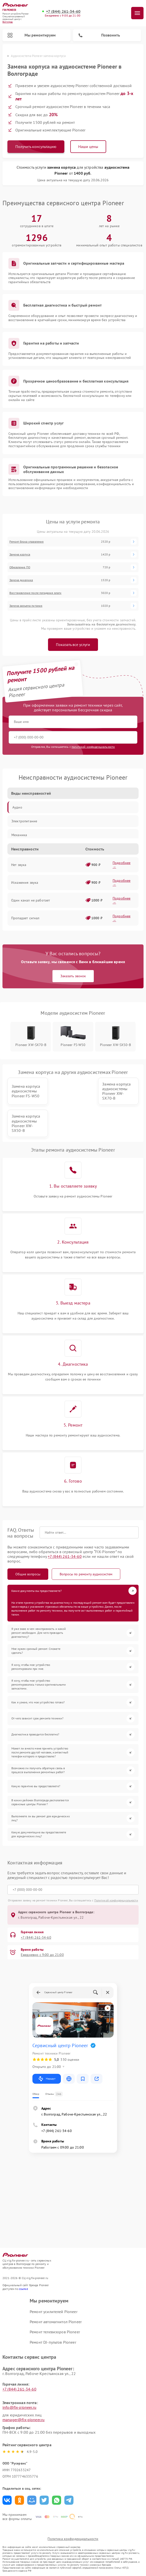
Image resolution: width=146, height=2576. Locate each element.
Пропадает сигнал (25, 918)
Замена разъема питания (25, 605)
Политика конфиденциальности (73, 2539)
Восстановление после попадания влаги (35, 593)
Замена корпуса (19, 554)
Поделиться (7, 2500)
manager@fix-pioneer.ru (23, 2419)
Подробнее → (121, 865)
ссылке (23, 2289)
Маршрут (46, 2079)
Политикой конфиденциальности (116, 1900)
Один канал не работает (30, 900)
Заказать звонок (73, 976)
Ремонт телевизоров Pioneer (55, 2331)
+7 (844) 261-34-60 (63, 11)
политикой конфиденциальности (93, 747)
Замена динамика (21, 580)
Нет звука (18, 865)
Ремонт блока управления (26, 541)
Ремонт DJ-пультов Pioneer (53, 2342)
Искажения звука (24, 882)
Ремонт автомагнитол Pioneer (56, 2321)
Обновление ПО (19, 567)
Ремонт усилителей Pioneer (53, 2311)
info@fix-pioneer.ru (19, 2407)
